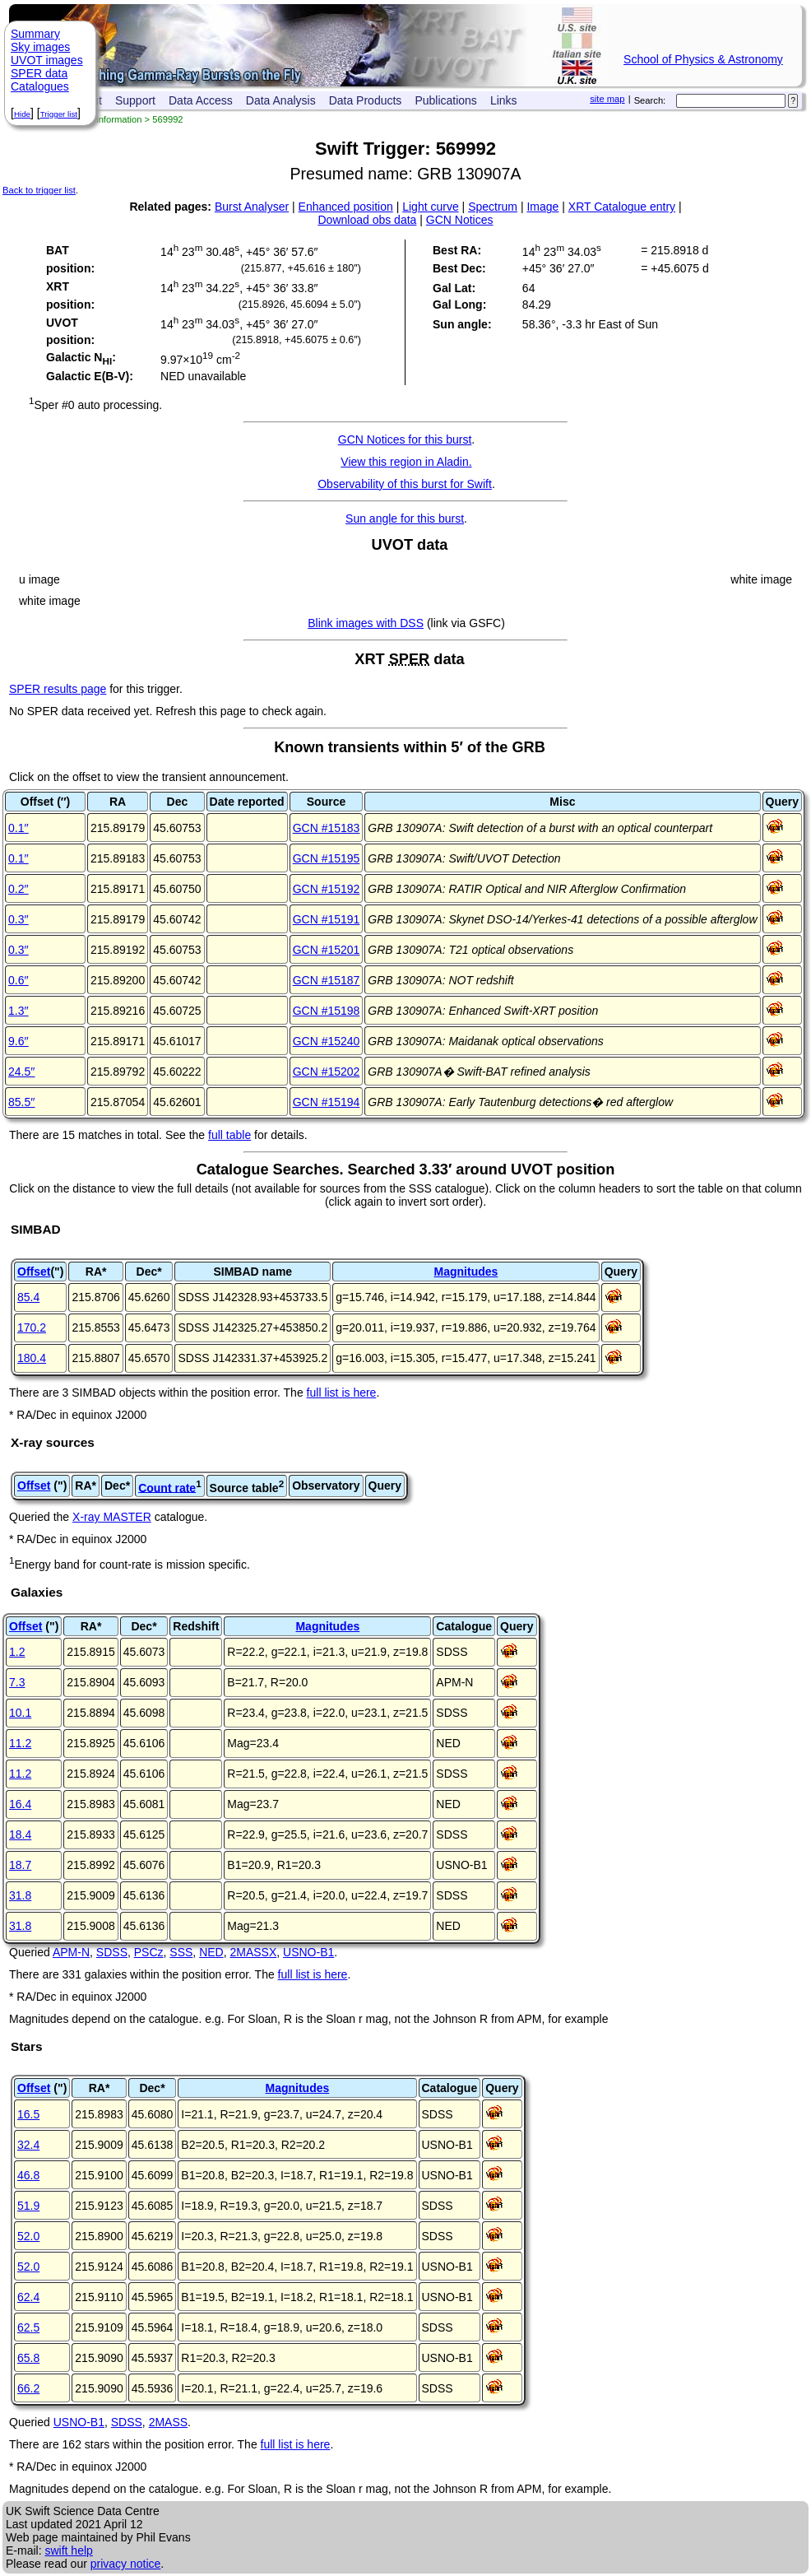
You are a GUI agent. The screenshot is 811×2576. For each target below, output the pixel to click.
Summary (35, 33)
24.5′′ (21, 1071)
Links (503, 100)
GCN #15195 (326, 858)
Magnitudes (466, 1271)
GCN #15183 (326, 828)
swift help (68, 2550)
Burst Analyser (252, 206)
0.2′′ (18, 888)
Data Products (365, 100)
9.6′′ (18, 1041)
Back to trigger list (39, 190)
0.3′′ (18, 919)
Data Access (201, 100)
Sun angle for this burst (404, 518)
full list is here (342, 1392)
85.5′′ (21, 1102)
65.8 (28, 2357)
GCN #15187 (326, 980)
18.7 (20, 1865)
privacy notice (125, 2563)
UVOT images (47, 60)
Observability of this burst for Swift (404, 484)
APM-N (71, 1952)
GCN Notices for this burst (405, 439)
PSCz (149, 1952)
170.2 (31, 1327)
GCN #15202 (326, 1071)
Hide (22, 114)
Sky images (40, 46)
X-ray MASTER (111, 1516)
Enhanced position (346, 206)
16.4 (20, 1804)
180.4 (31, 1358)
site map (607, 99)
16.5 (28, 2114)
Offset (33, 1271)
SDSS (111, 1952)
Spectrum (492, 206)
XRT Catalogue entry (621, 206)
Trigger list (58, 114)
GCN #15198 (326, 1010)
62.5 (28, 2327)
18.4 (20, 1834)
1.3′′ (18, 1010)
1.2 (17, 1651)
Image (542, 206)
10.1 (20, 1712)
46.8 (28, 2175)
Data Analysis (281, 100)
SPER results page (57, 688)
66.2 (28, 2388)
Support (135, 100)
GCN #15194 (326, 1102)
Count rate (167, 1487)
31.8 (20, 1895)
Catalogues (40, 86)
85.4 (28, 1297)
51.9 (28, 2205)
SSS (180, 1952)
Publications (446, 100)
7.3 (17, 1682)
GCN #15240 (326, 1041)
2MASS (168, 2422)
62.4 (28, 2297)
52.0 (28, 2236)
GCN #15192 (326, 888)
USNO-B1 (308, 1952)
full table (229, 1135)
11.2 (20, 1743)
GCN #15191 (326, 919)
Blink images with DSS (366, 623)
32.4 (28, 2144)
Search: (650, 100)
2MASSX (252, 1952)
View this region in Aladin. (406, 461)
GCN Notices (460, 219)
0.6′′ (18, 980)
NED (211, 1952)
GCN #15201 (326, 949)
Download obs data (367, 219)
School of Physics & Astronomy (703, 59)
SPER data (39, 73)
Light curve (430, 206)
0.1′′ (18, 828)
